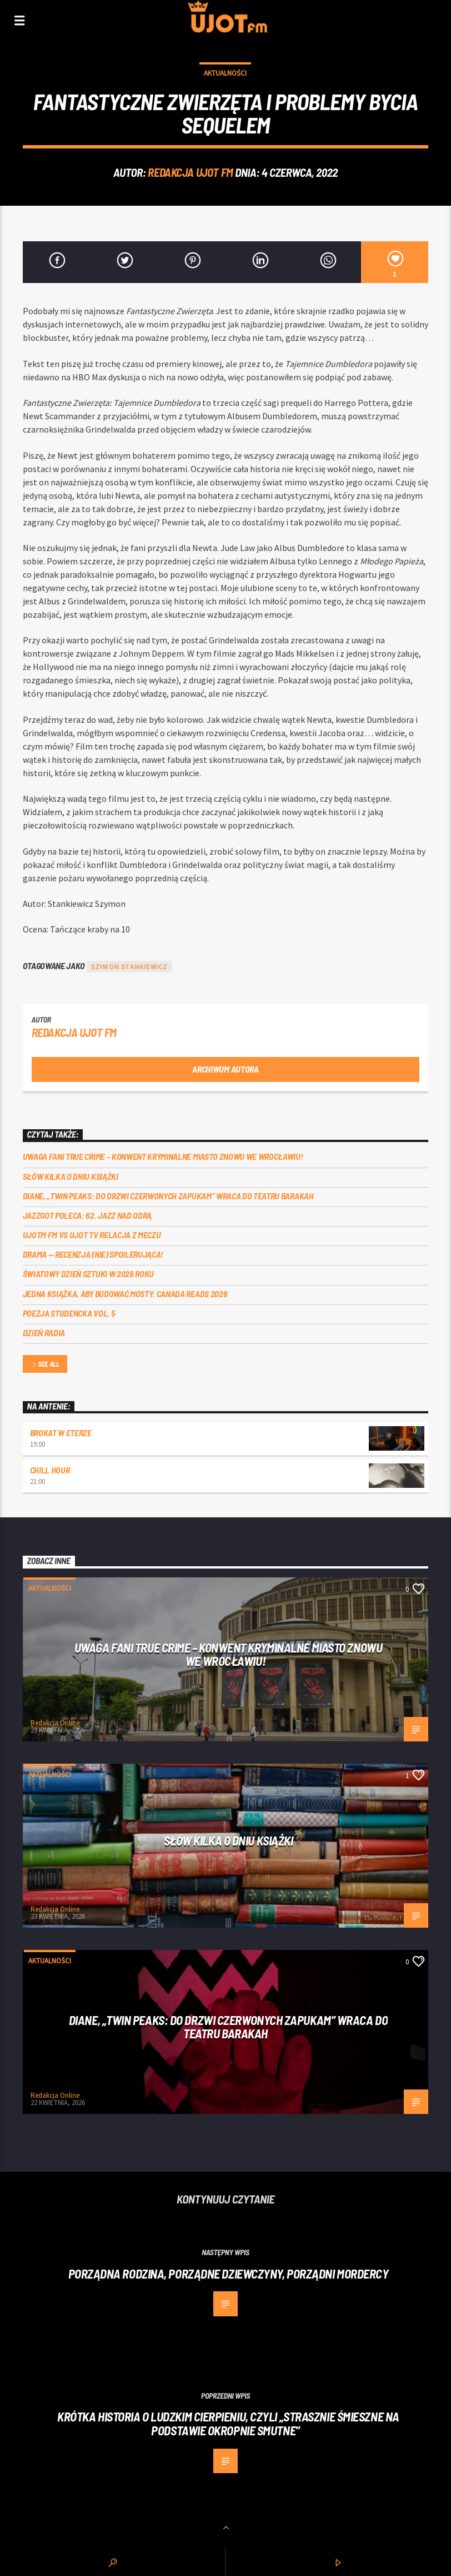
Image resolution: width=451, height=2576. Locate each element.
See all (45, 1364)
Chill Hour (50, 1470)
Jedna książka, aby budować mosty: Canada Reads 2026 (125, 1293)
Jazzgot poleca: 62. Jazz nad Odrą (87, 1215)
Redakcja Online (55, 1723)
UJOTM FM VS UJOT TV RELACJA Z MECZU (92, 1234)
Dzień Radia (44, 1332)
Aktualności (225, 73)
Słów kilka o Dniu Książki (70, 1176)
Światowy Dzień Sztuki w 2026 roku (88, 1273)
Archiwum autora (225, 1069)
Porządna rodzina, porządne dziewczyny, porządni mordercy (228, 2273)
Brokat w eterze (61, 1432)
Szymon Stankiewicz (129, 966)
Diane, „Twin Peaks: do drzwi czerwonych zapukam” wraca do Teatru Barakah (168, 1195)
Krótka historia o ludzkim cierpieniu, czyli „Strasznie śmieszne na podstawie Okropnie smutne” (228, 2423)
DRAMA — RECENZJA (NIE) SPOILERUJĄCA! (93, 1254)
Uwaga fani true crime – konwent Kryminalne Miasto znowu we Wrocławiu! (163, 1156)
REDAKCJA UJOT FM (190, 172)
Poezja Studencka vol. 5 (69, 1313)
